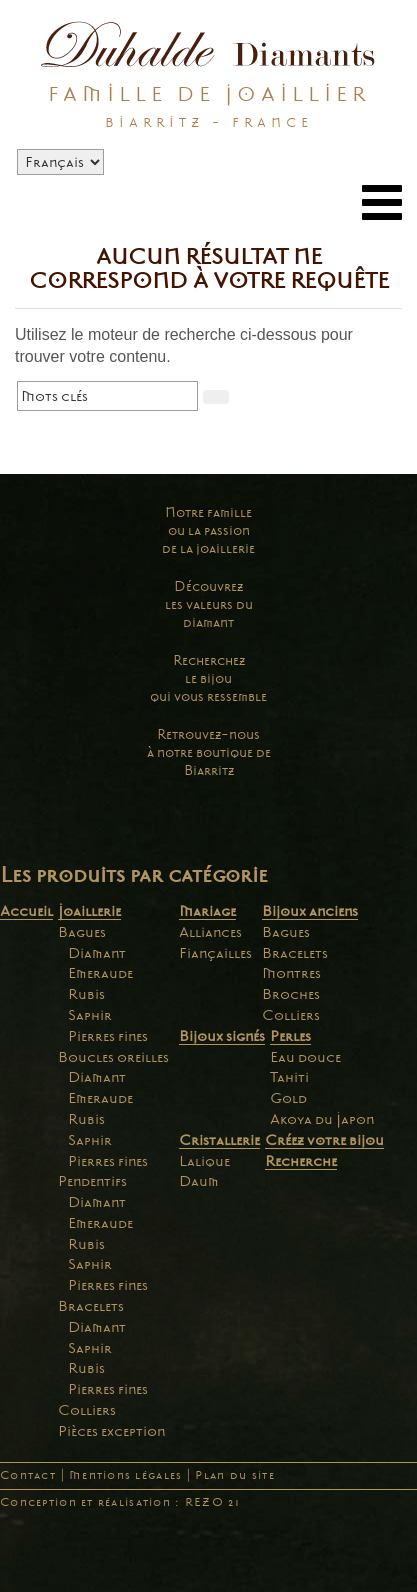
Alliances (210, 932)
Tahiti (289, 1077)
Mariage (207, 911)
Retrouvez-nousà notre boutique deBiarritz (209, 752)
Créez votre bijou (324, 1140)
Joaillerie (89, 911)
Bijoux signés (222, 1036)
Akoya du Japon (322, 1119)
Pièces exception (111, 1431)
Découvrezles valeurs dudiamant (209, 604)
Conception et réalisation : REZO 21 (120, 1502)
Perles (290, 1036)
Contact (28, 1475)
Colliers (87, 1410)
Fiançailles (215, 953)
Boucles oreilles (113, 1057)
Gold (288, 1098)
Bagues (82, 932)
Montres (291, 973)
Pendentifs (92, 1181)
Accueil (26, 911)
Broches (291, 994)
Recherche (301, 1161)
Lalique (204, 1161)
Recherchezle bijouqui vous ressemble (208, 678)
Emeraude (100, 973)
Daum (199, 1181)
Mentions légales (125, 1475)
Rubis (86, 994)
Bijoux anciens (310, 911)
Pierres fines (108, 1036)
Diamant (97, 953)
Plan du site (234, 1475)
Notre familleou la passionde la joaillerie (208, 530)
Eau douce (305, 1057)
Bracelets (91, 1306)
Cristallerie (219, 1140)
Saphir (90, 1015)
